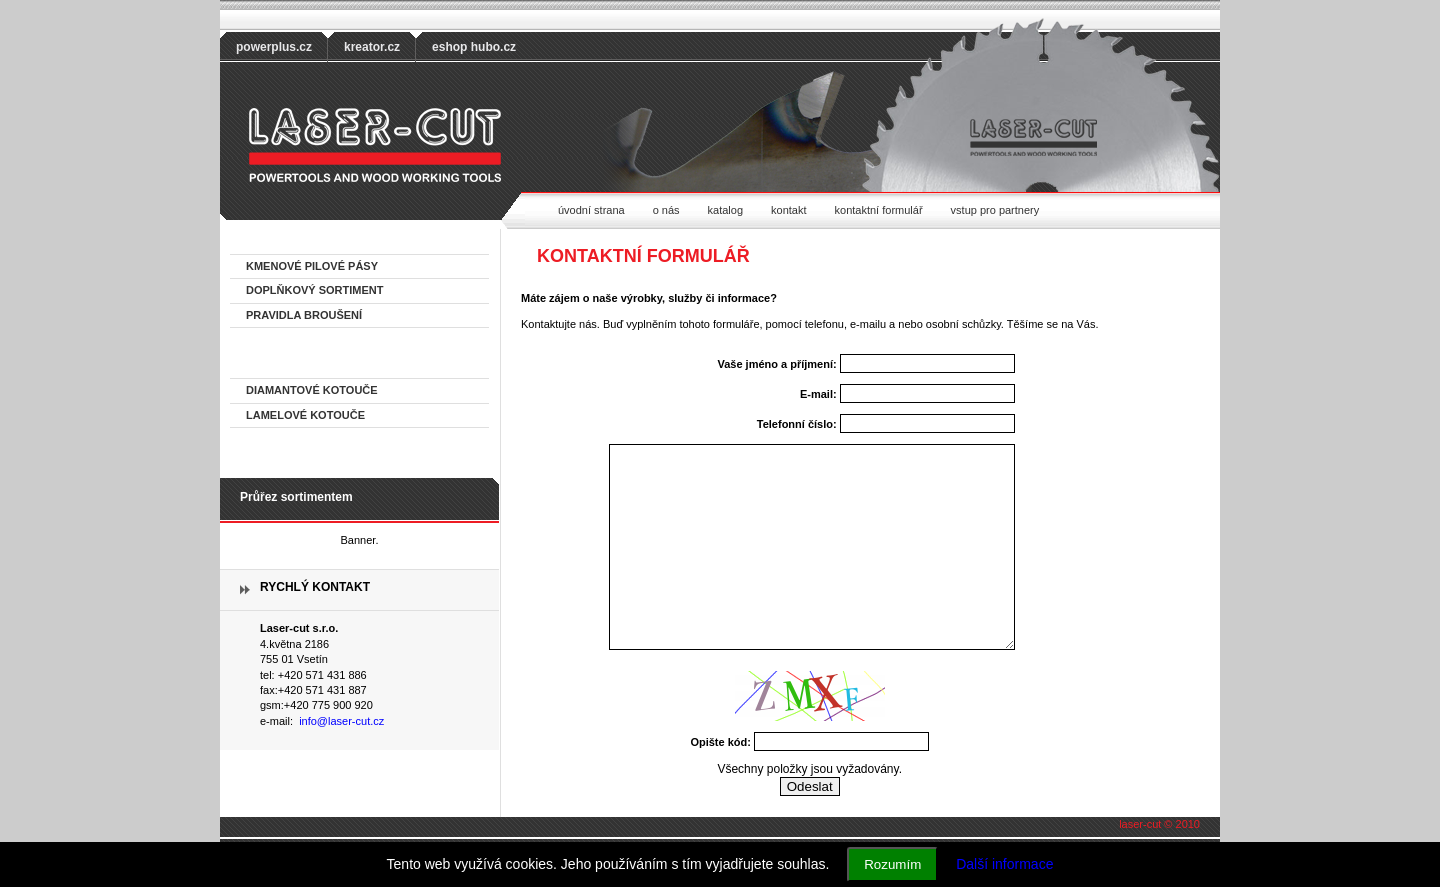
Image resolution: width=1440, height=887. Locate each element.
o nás (666, 210)
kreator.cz (372, 47)
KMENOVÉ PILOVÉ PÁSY (312, 266)
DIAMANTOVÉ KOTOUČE (312, 390)
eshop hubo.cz (474, 47)
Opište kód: (720, 742)
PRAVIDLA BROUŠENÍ (304, 315)
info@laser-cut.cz (341, 721)
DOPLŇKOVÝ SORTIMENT (315, 290)
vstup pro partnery (995, 210)
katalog (725, 210)
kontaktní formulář (879, 210)
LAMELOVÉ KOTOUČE (305, 415)
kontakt (788, 210)
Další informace (1004, 864)
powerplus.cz (274, 47)
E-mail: (818, 394)
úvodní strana (591, 210)
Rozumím (892, 864)
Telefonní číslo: (797, 424)
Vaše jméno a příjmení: (776, 364)
